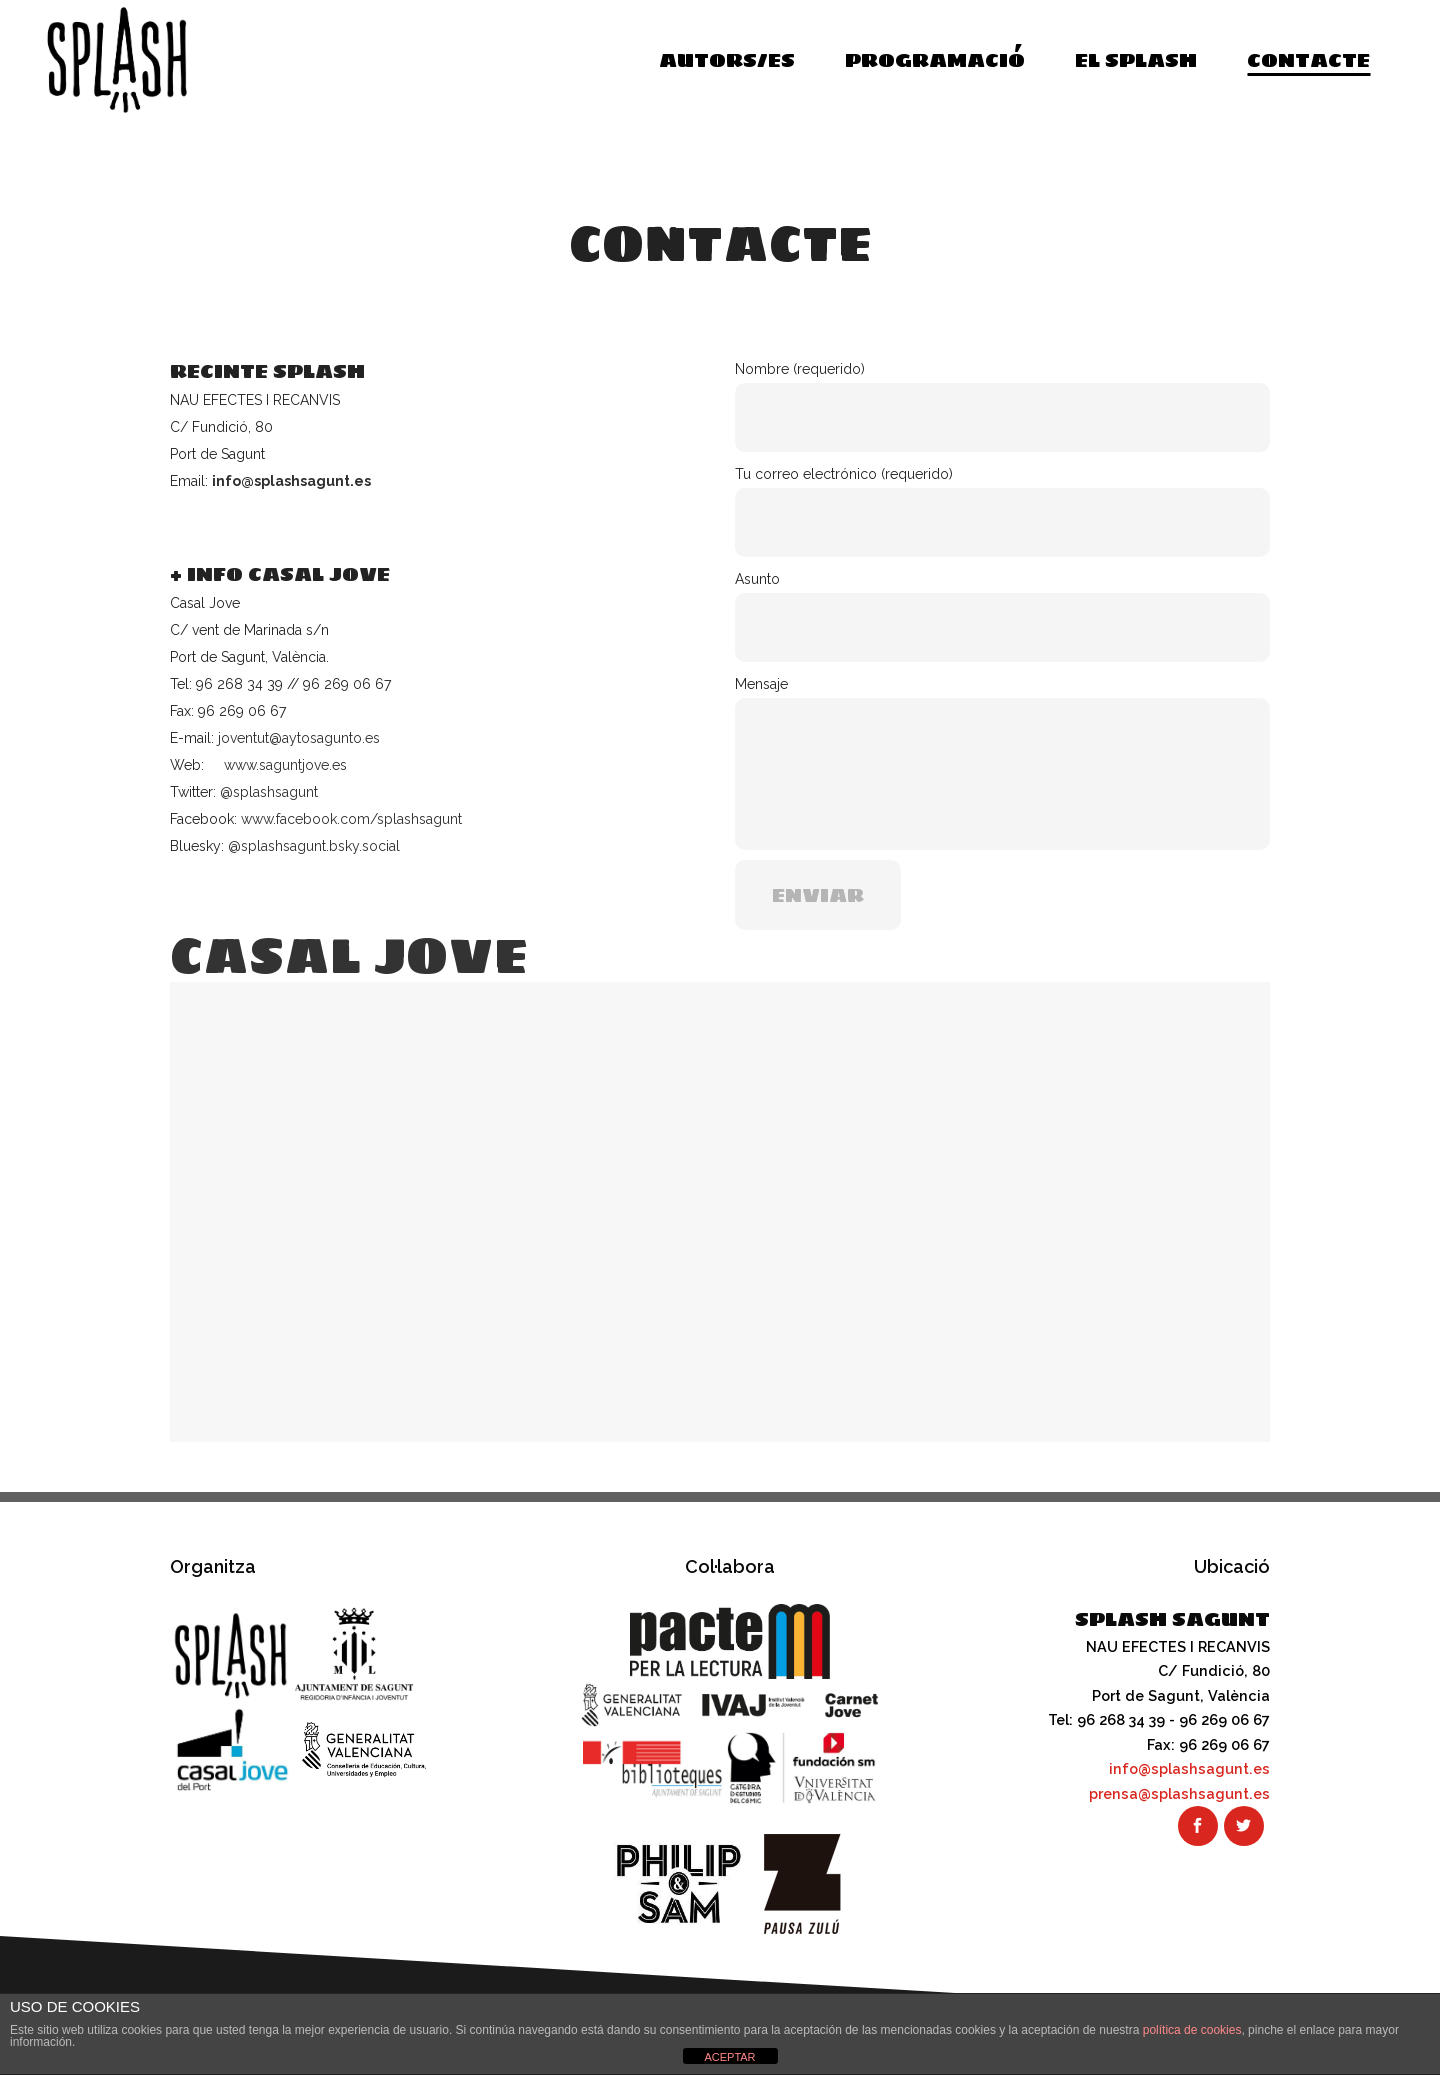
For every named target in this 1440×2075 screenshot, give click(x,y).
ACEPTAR (729, 2057)
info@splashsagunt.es (291, 481)
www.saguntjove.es (285, 765)
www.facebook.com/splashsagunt (351, 819)
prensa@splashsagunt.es (1179, 1793)
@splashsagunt (269, 792)
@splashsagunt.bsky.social (314, 846)
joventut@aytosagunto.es (299, 738)
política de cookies (1192, 2030)
